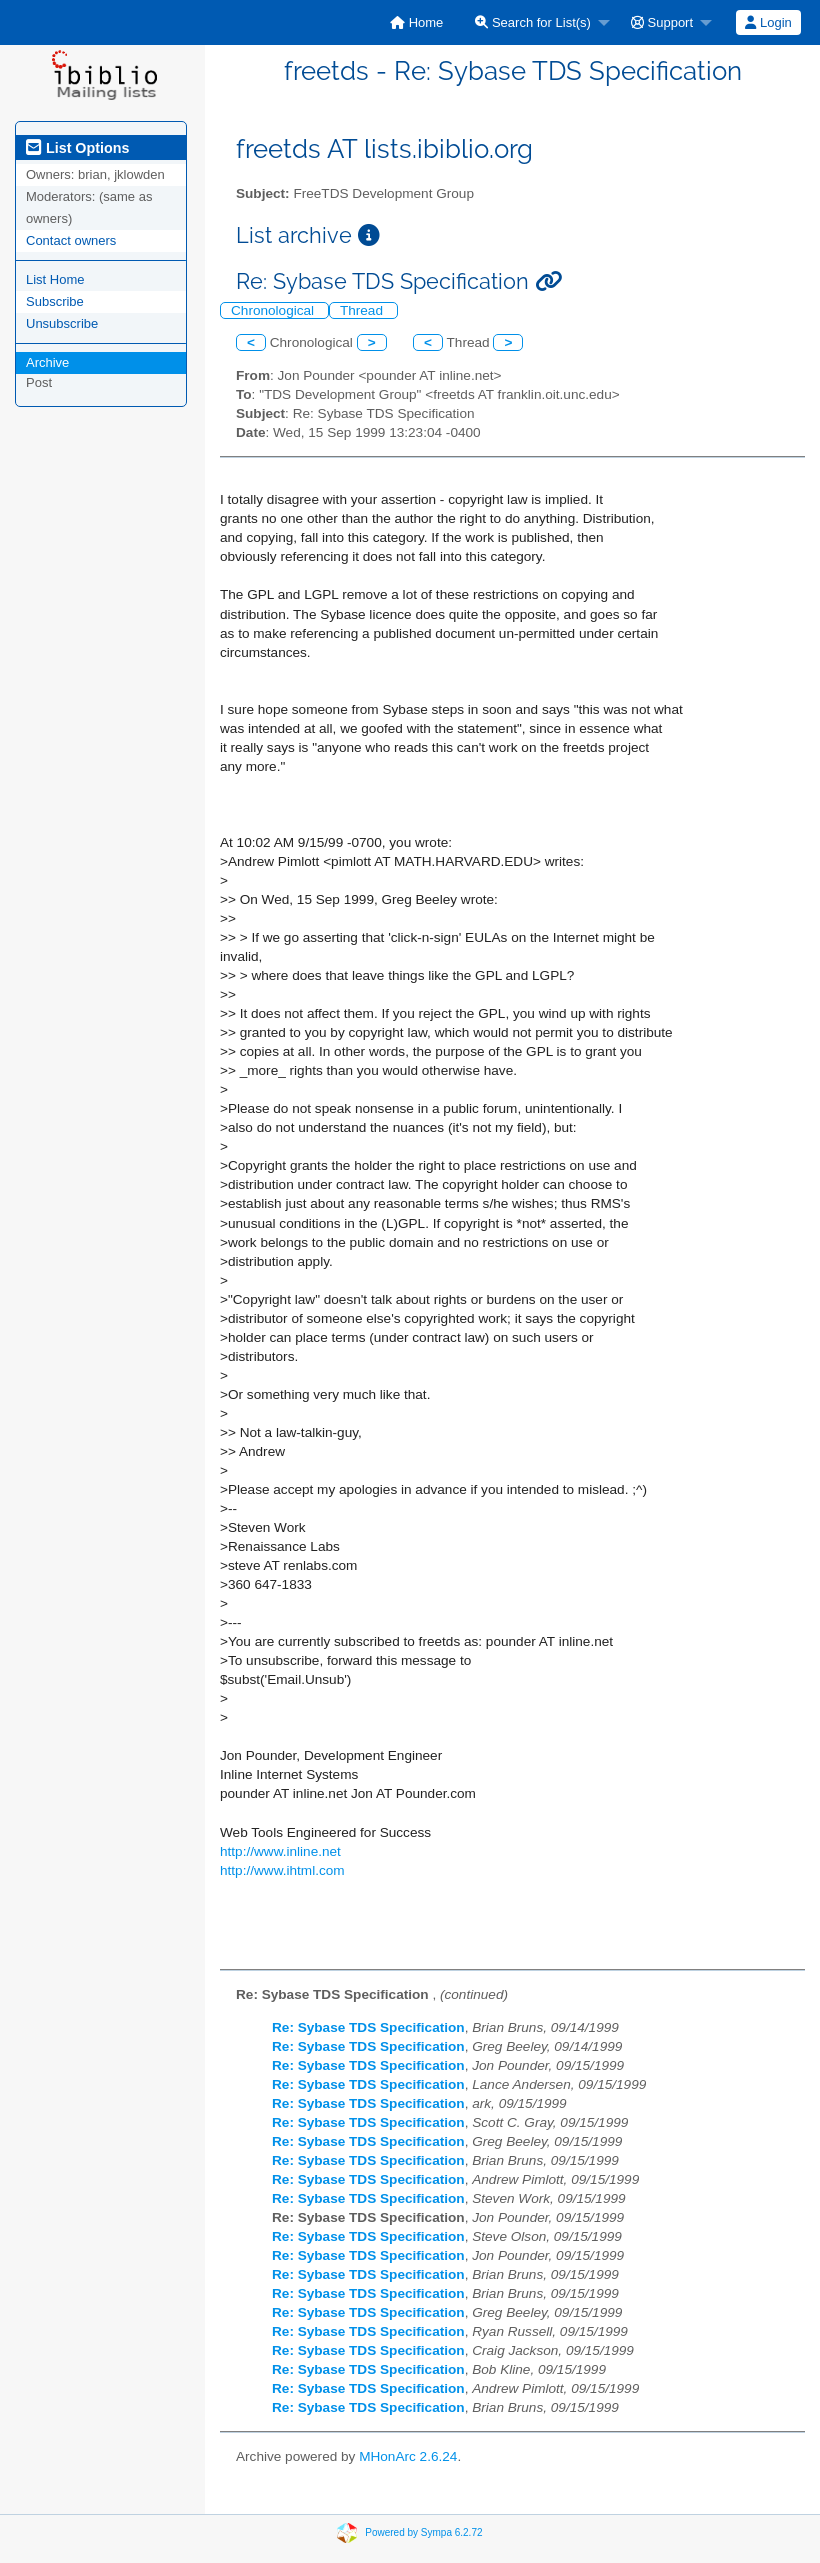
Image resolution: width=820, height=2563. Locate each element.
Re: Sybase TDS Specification (368, 2027)
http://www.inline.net (280, 1851)
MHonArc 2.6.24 (408, 2456)
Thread (363, 310)
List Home (55, 279)
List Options (77, 148)
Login (768, 22)
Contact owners (71, 240)
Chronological (274, 310)
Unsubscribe (62, 323)
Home (416, 22)
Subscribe (55, 301)
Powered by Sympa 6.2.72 (423, 2531)
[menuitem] (416, 22)
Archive (47, 362)
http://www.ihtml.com (282, 1870)
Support (662, 22)
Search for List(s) (533, 22)
